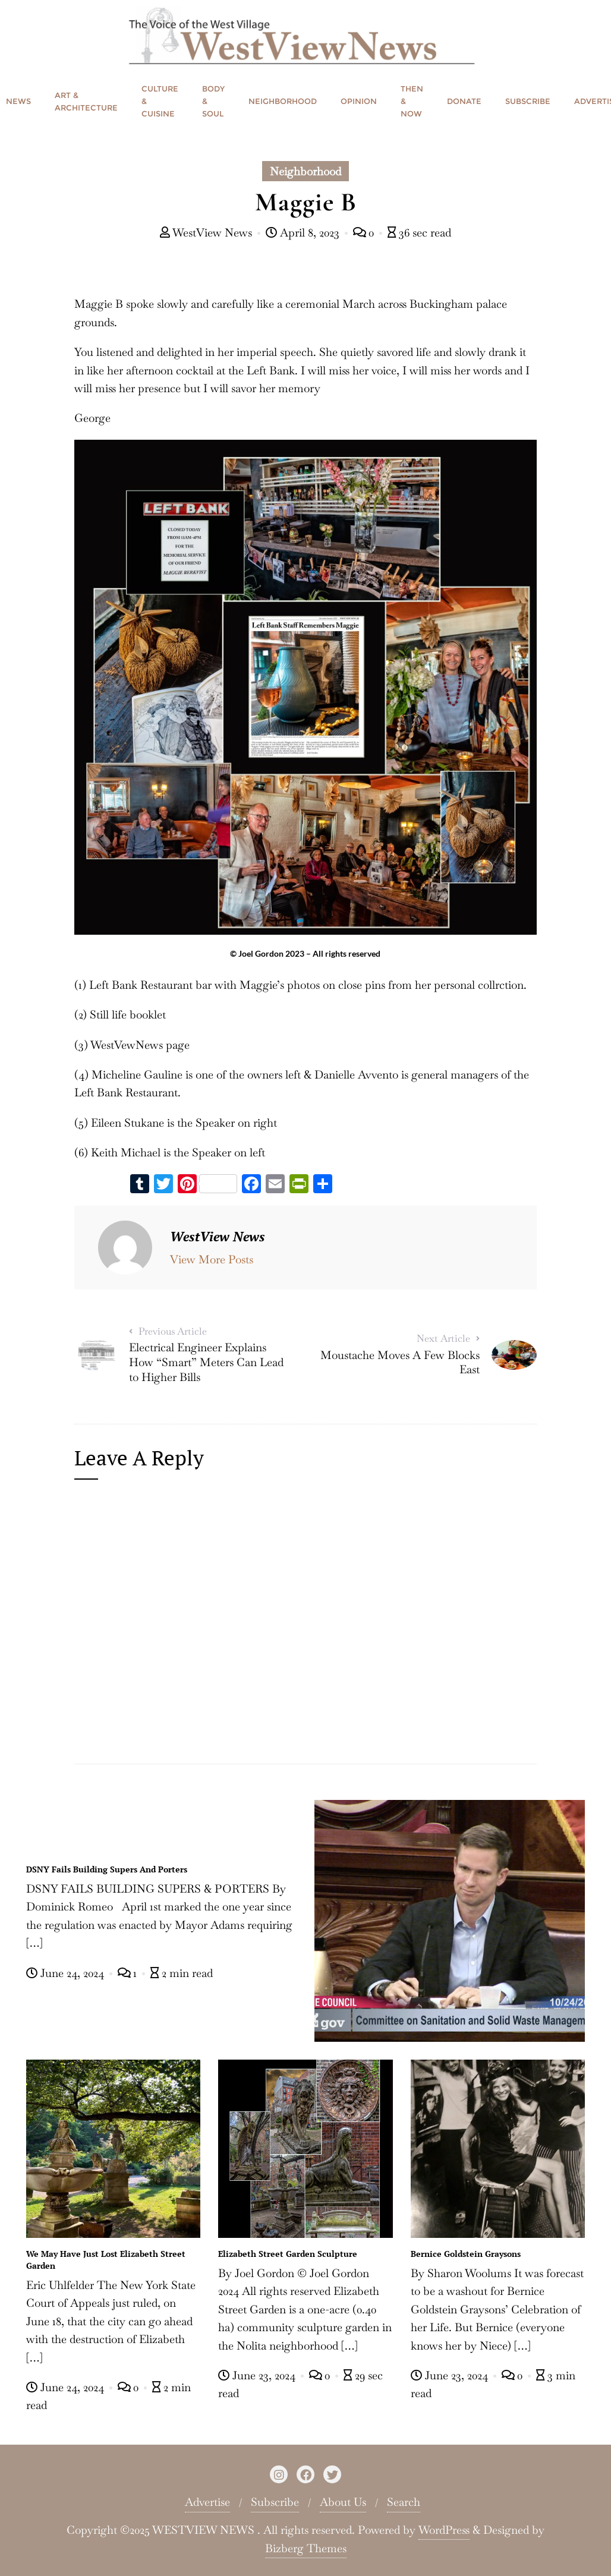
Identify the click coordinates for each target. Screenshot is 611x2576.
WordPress (444, 2530)
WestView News (207, 232)
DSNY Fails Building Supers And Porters (106, 1869)
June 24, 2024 (66, 1973)
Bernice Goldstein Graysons (466, 2253)
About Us (343, 2502)
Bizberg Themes (306, 2548)
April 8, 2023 (304, 232)
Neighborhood (305, 171)
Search (403, 2502)
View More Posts (211, 1259)
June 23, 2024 (258, 2375)
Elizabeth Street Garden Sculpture (287, 2253)
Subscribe (275, 2502)
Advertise (207, 2502)
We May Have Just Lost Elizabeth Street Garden (105, 2259)
